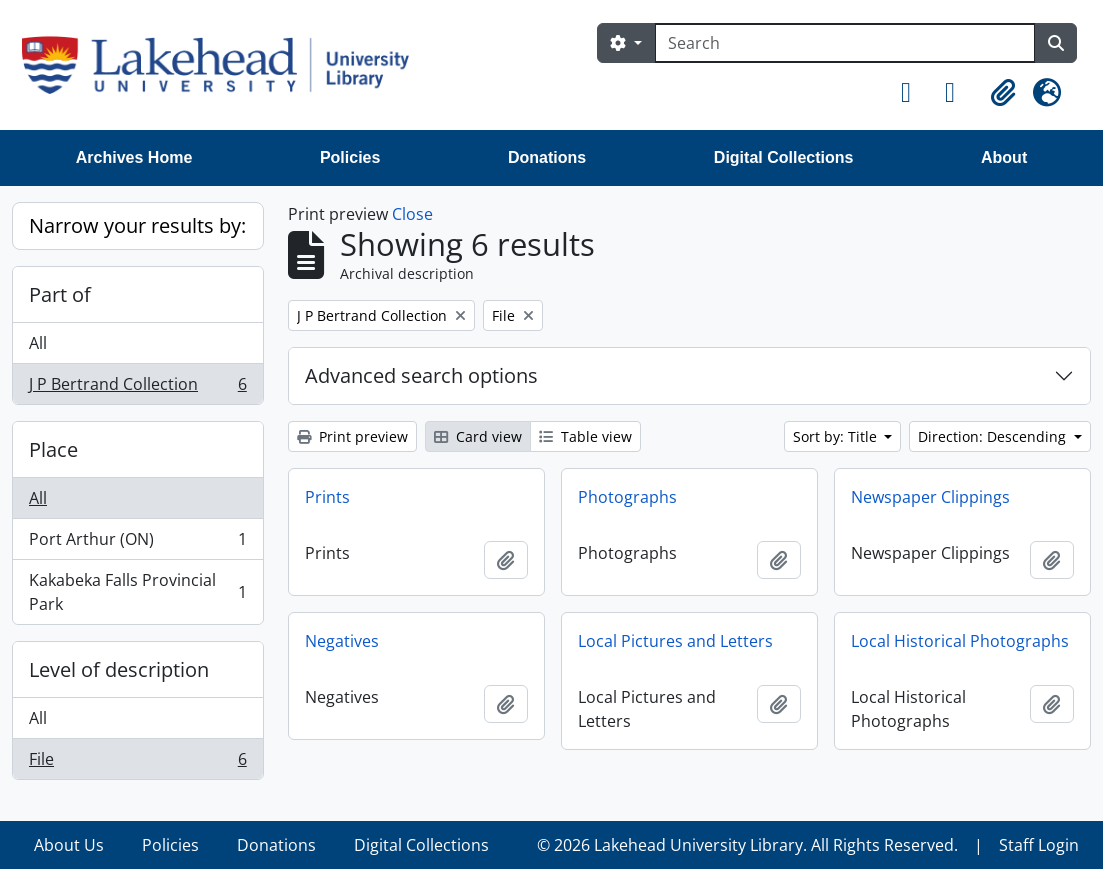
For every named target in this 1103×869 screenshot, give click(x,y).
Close (412, 214)
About (1004, 157)
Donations (547, 157)
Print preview (352, 436)
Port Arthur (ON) (137, 543)
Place (53, 449)
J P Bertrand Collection (137, 388)
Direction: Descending (994, 436)
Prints (327, 497)
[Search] (845, 43)
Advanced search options (421, 375)
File (137, 763)
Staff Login (1039, 845)
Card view (478, 436)
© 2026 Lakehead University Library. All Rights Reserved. (747, 845)
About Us (69, 845)
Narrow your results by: (137, 225)
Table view (585, 436)
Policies (350, 157)
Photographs (627, 497)
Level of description (119, 669)
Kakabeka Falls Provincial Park (137, 592)
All (38, 343)
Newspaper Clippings (930, 497)
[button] (915, 93)
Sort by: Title (837, 436)
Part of (60, 294)
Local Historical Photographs (960, 641)
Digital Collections (784, 157)
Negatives (342, 641)
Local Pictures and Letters (675, 641)
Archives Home (134, 157)
